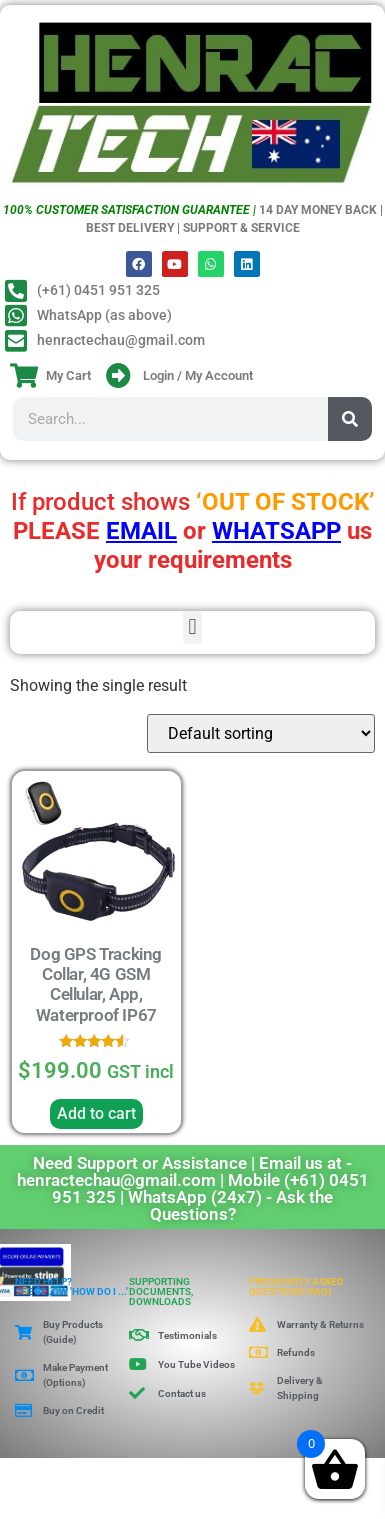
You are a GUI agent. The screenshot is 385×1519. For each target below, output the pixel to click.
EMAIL (141, 531)
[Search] (350, 419)
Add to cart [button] (96, 1113)
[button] (192, 627)
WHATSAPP (276, 531)
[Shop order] (261, 733)
